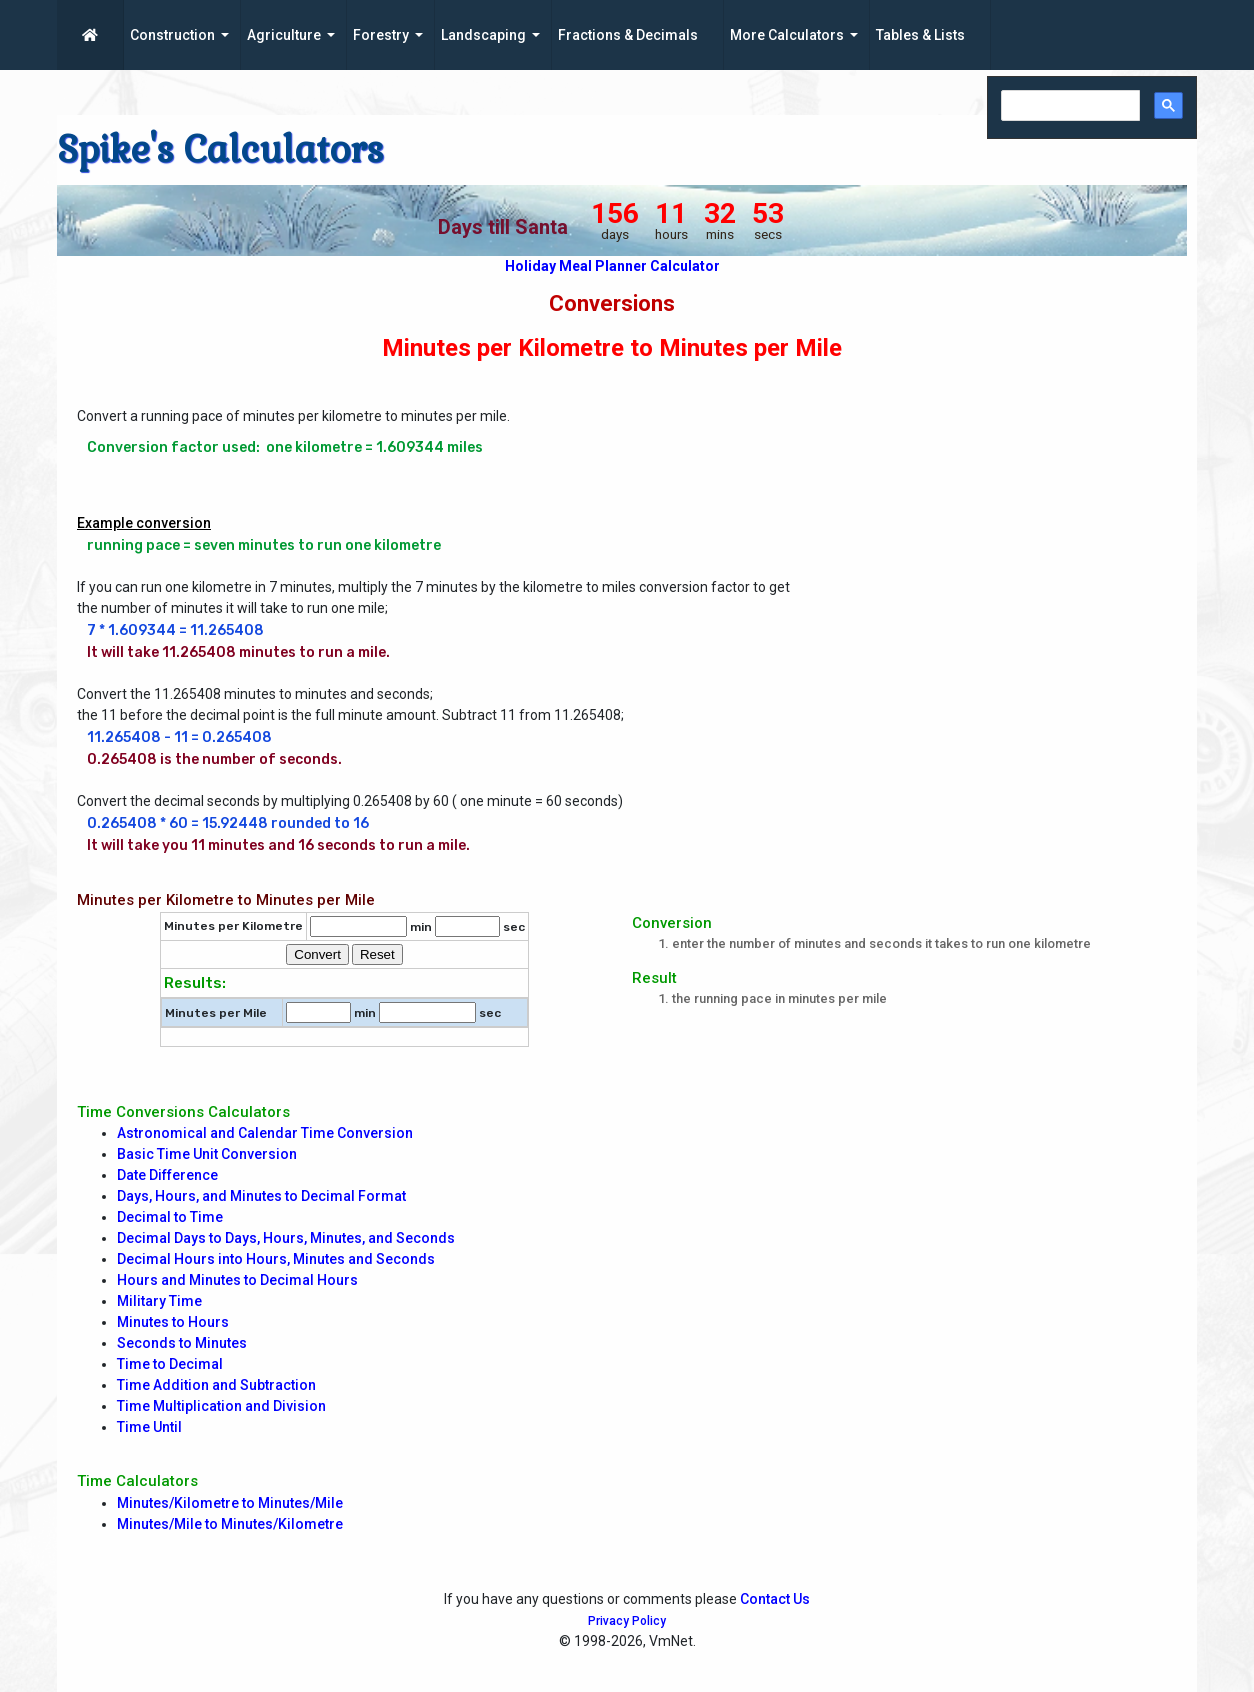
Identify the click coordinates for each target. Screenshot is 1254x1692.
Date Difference (167, 1175)
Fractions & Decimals (628, 35)
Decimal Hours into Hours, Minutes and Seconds (276, 1259)
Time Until (149, 1427)
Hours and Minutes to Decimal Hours (237, 1280)
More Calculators (787, 35)
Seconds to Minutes (182, 1343)
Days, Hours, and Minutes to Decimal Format (261, 1196)
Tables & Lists (920, 35)
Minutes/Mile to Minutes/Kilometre (230, 1524)
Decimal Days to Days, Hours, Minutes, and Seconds (286, 1238)
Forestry (381, 35)
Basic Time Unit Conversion (207, 1154)
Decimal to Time (170, 1217)
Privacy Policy (627, 1621)
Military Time (159, 1301)
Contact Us (775, 1599)
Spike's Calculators (220, 150)
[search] (1068, 106)
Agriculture (284, 35)
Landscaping (483, 35)
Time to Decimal (170, 1364)
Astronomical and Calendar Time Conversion (265, 1133)
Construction (172, 35)
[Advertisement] (1002, 541)
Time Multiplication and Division (221, 1406)
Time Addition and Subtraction (216, 1385)
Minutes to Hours (173, 1322)
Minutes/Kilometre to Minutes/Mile (230, 1503)
